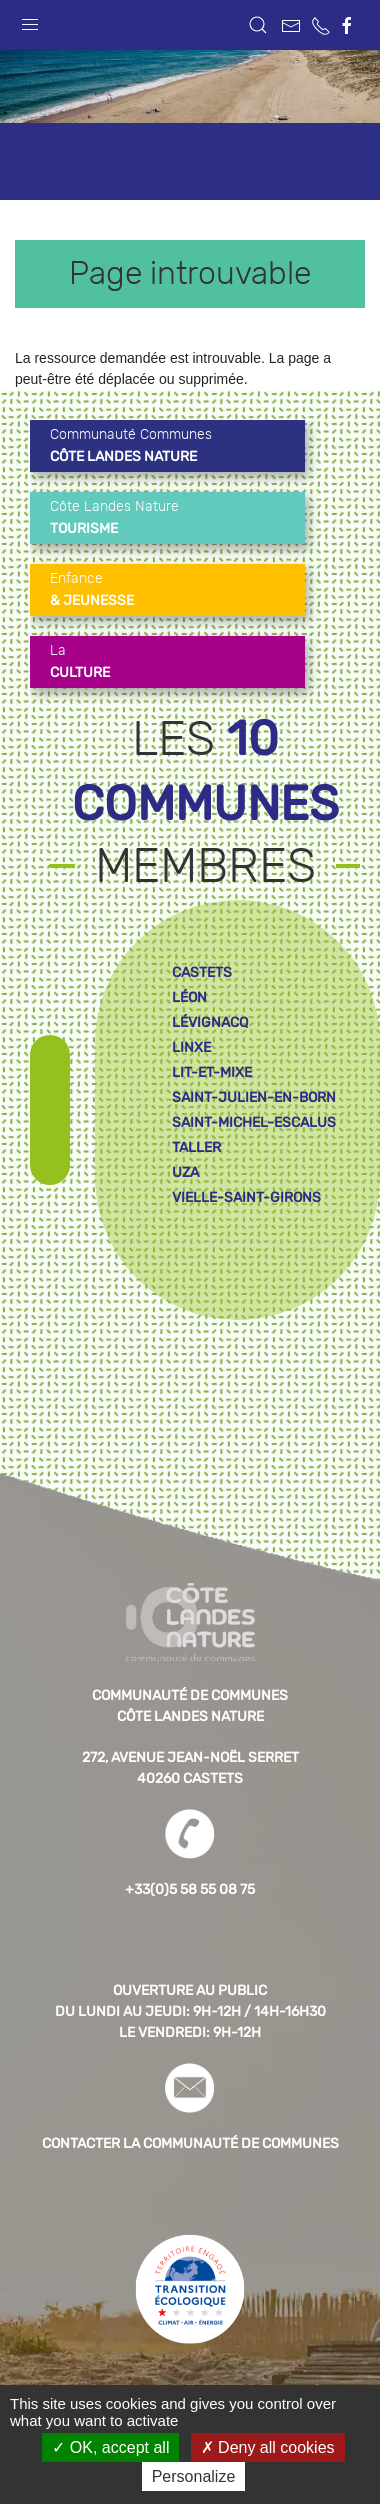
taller (196, 1147)
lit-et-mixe (212, 1072)
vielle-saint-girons (246, 1197)
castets (202, 972)
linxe (191, 1047)
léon (189, 997)
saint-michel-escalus (254, 1122)
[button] (30, 20)
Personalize (194, 2476)
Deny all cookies (268, 2447)
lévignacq (210, 1022)
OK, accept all (110, 2447)
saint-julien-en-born (254, 1097)
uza (185, 1172)
